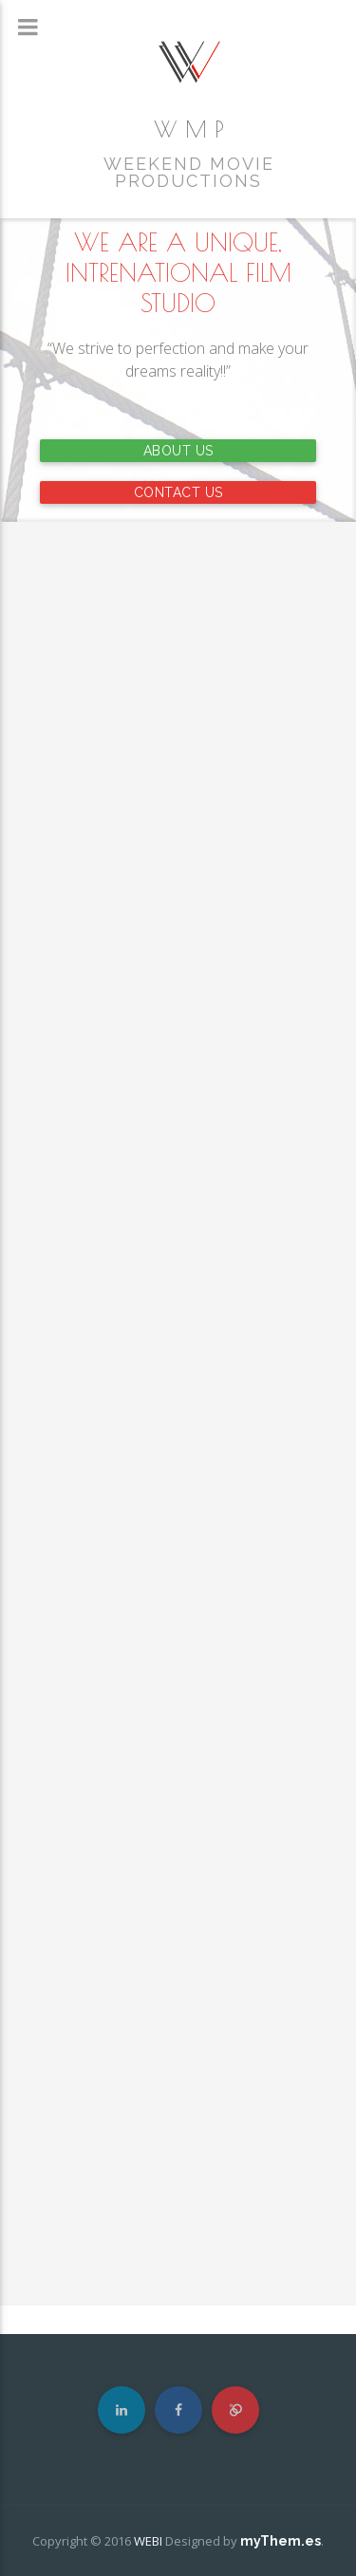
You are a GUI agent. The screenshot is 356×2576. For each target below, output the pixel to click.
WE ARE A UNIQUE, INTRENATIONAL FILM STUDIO (178, 272)
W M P (189, 129)
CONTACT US (178, 492)
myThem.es (280, 2540)
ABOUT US (178, 450)
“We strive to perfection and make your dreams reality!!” (178, 359)
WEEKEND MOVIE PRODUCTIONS (188, 173)
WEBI (148, 2540)
